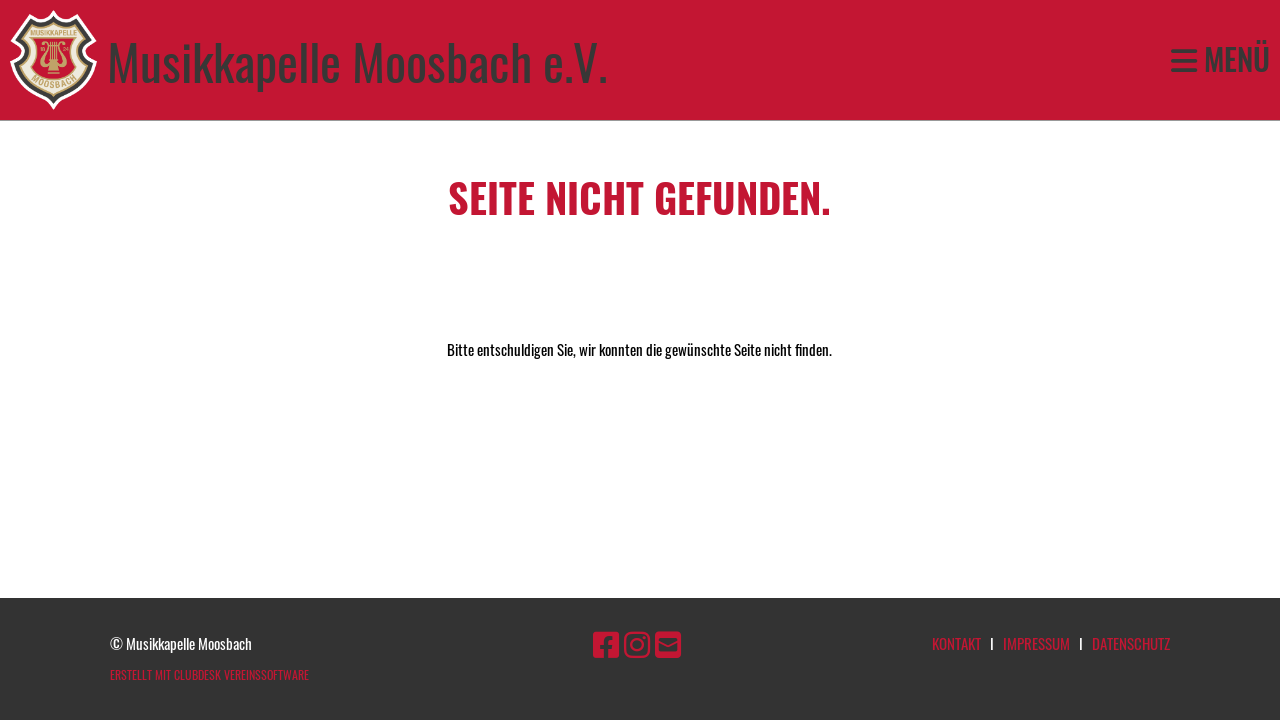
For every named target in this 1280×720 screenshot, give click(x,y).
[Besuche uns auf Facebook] (606, 642)
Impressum (1036, 643)
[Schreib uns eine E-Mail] (668, 642)
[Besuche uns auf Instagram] (637, 642)
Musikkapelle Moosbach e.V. (357, 60)
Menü (1220, 60)
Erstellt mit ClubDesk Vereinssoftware (209, 674)
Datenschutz (1131, 643)
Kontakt (956, 643)
